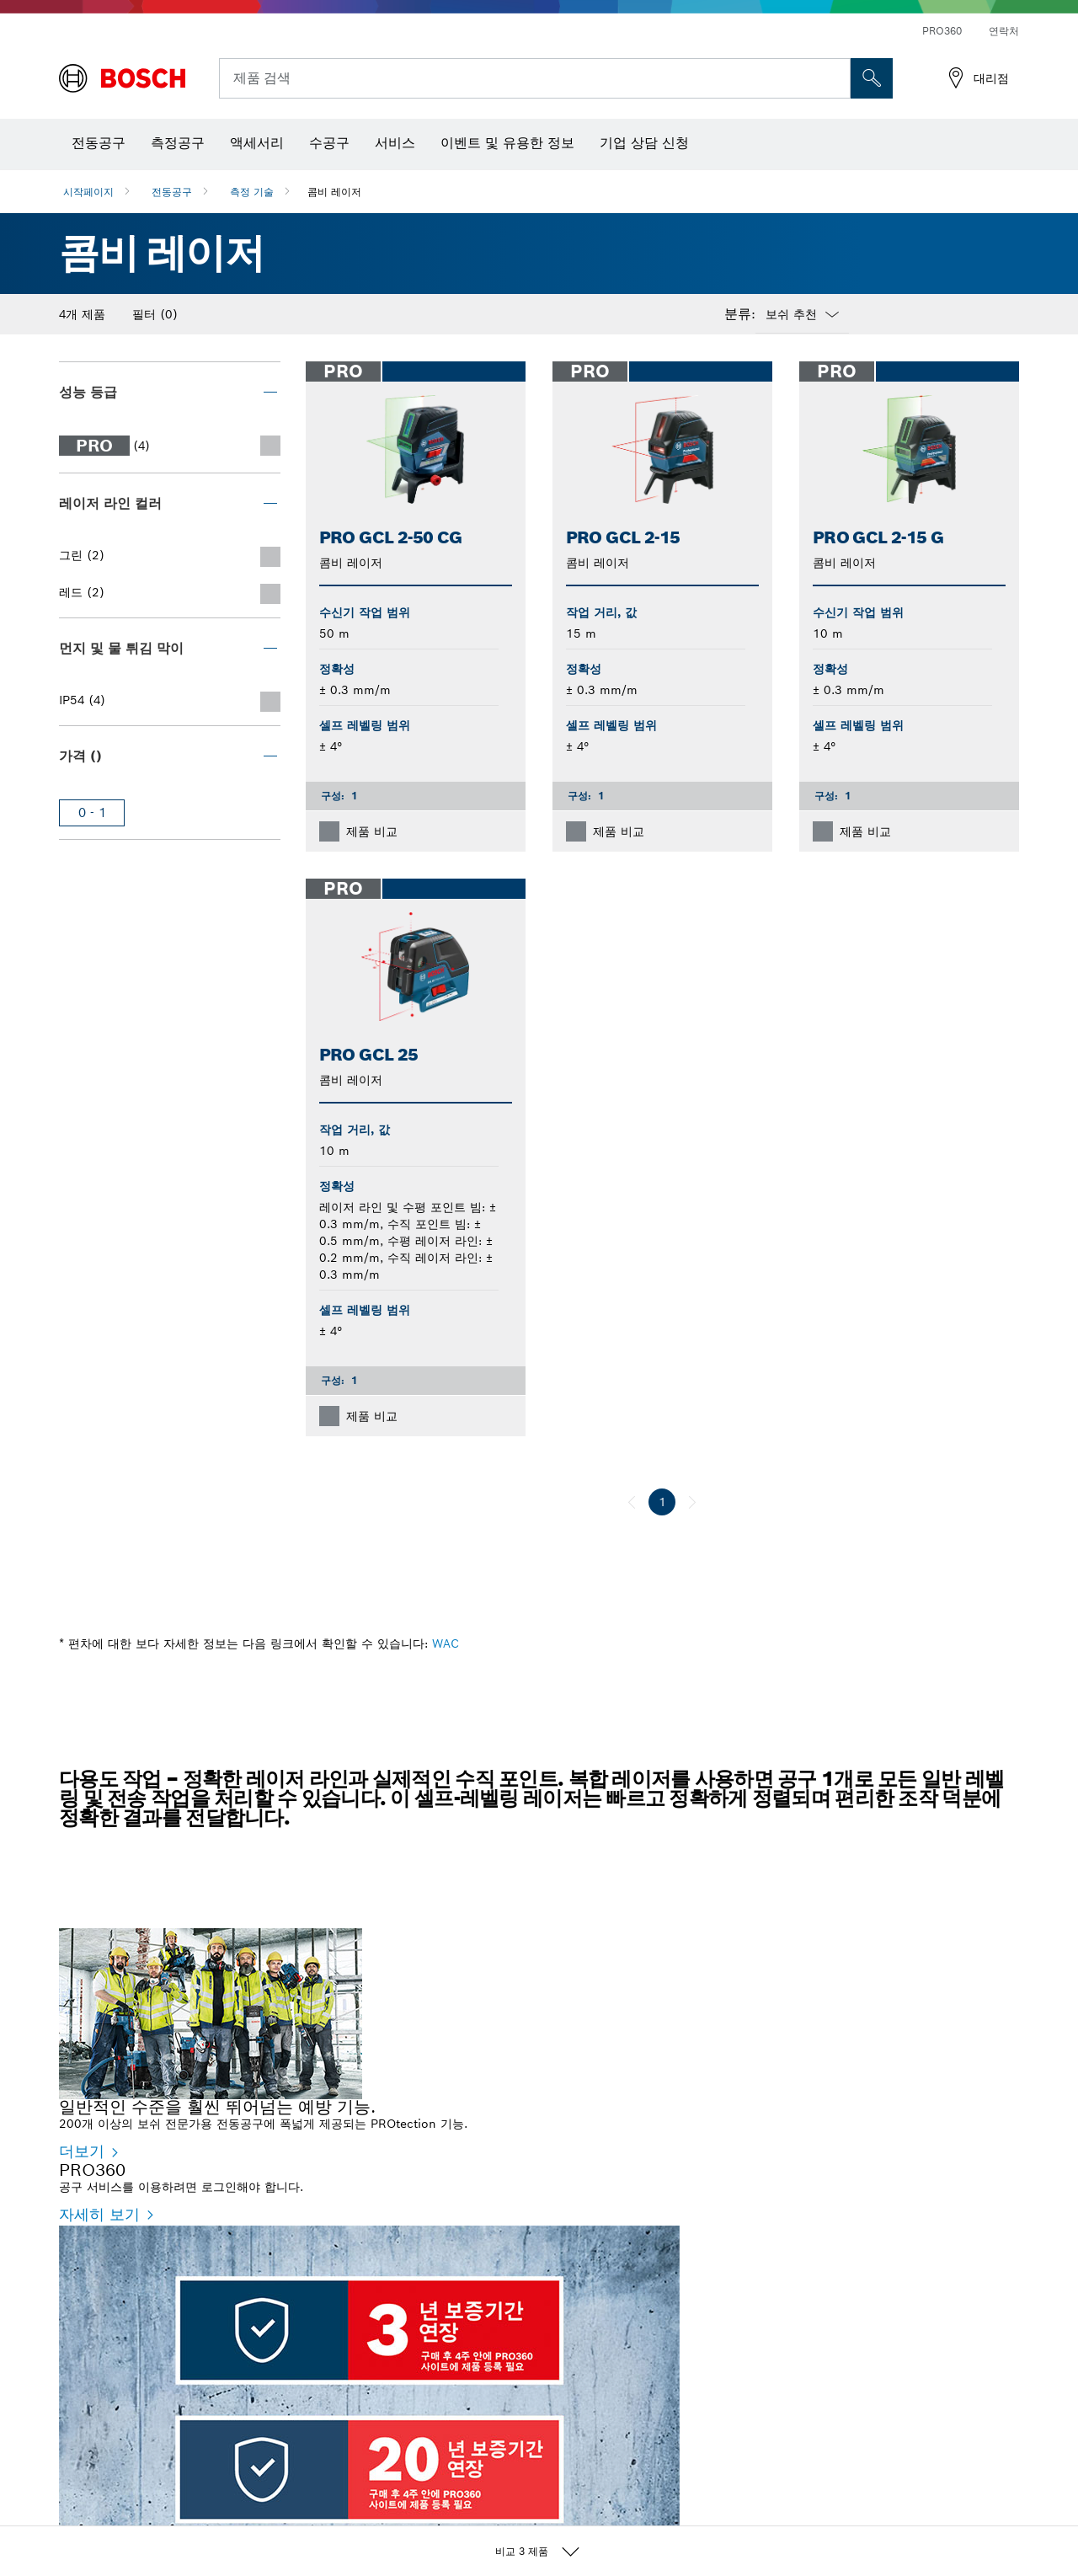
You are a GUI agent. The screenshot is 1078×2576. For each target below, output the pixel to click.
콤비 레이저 (334, 191)
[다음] (692, 1501)
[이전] (631, 1501)
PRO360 (942, 30)
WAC (445, 1643)
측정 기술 (252, 191)
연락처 (1004, 30)
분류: (739, 314)
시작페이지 (88, 191)
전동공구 (172, 191)
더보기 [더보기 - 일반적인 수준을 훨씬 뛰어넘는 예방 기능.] (81, 2151)
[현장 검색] (872, 78)
